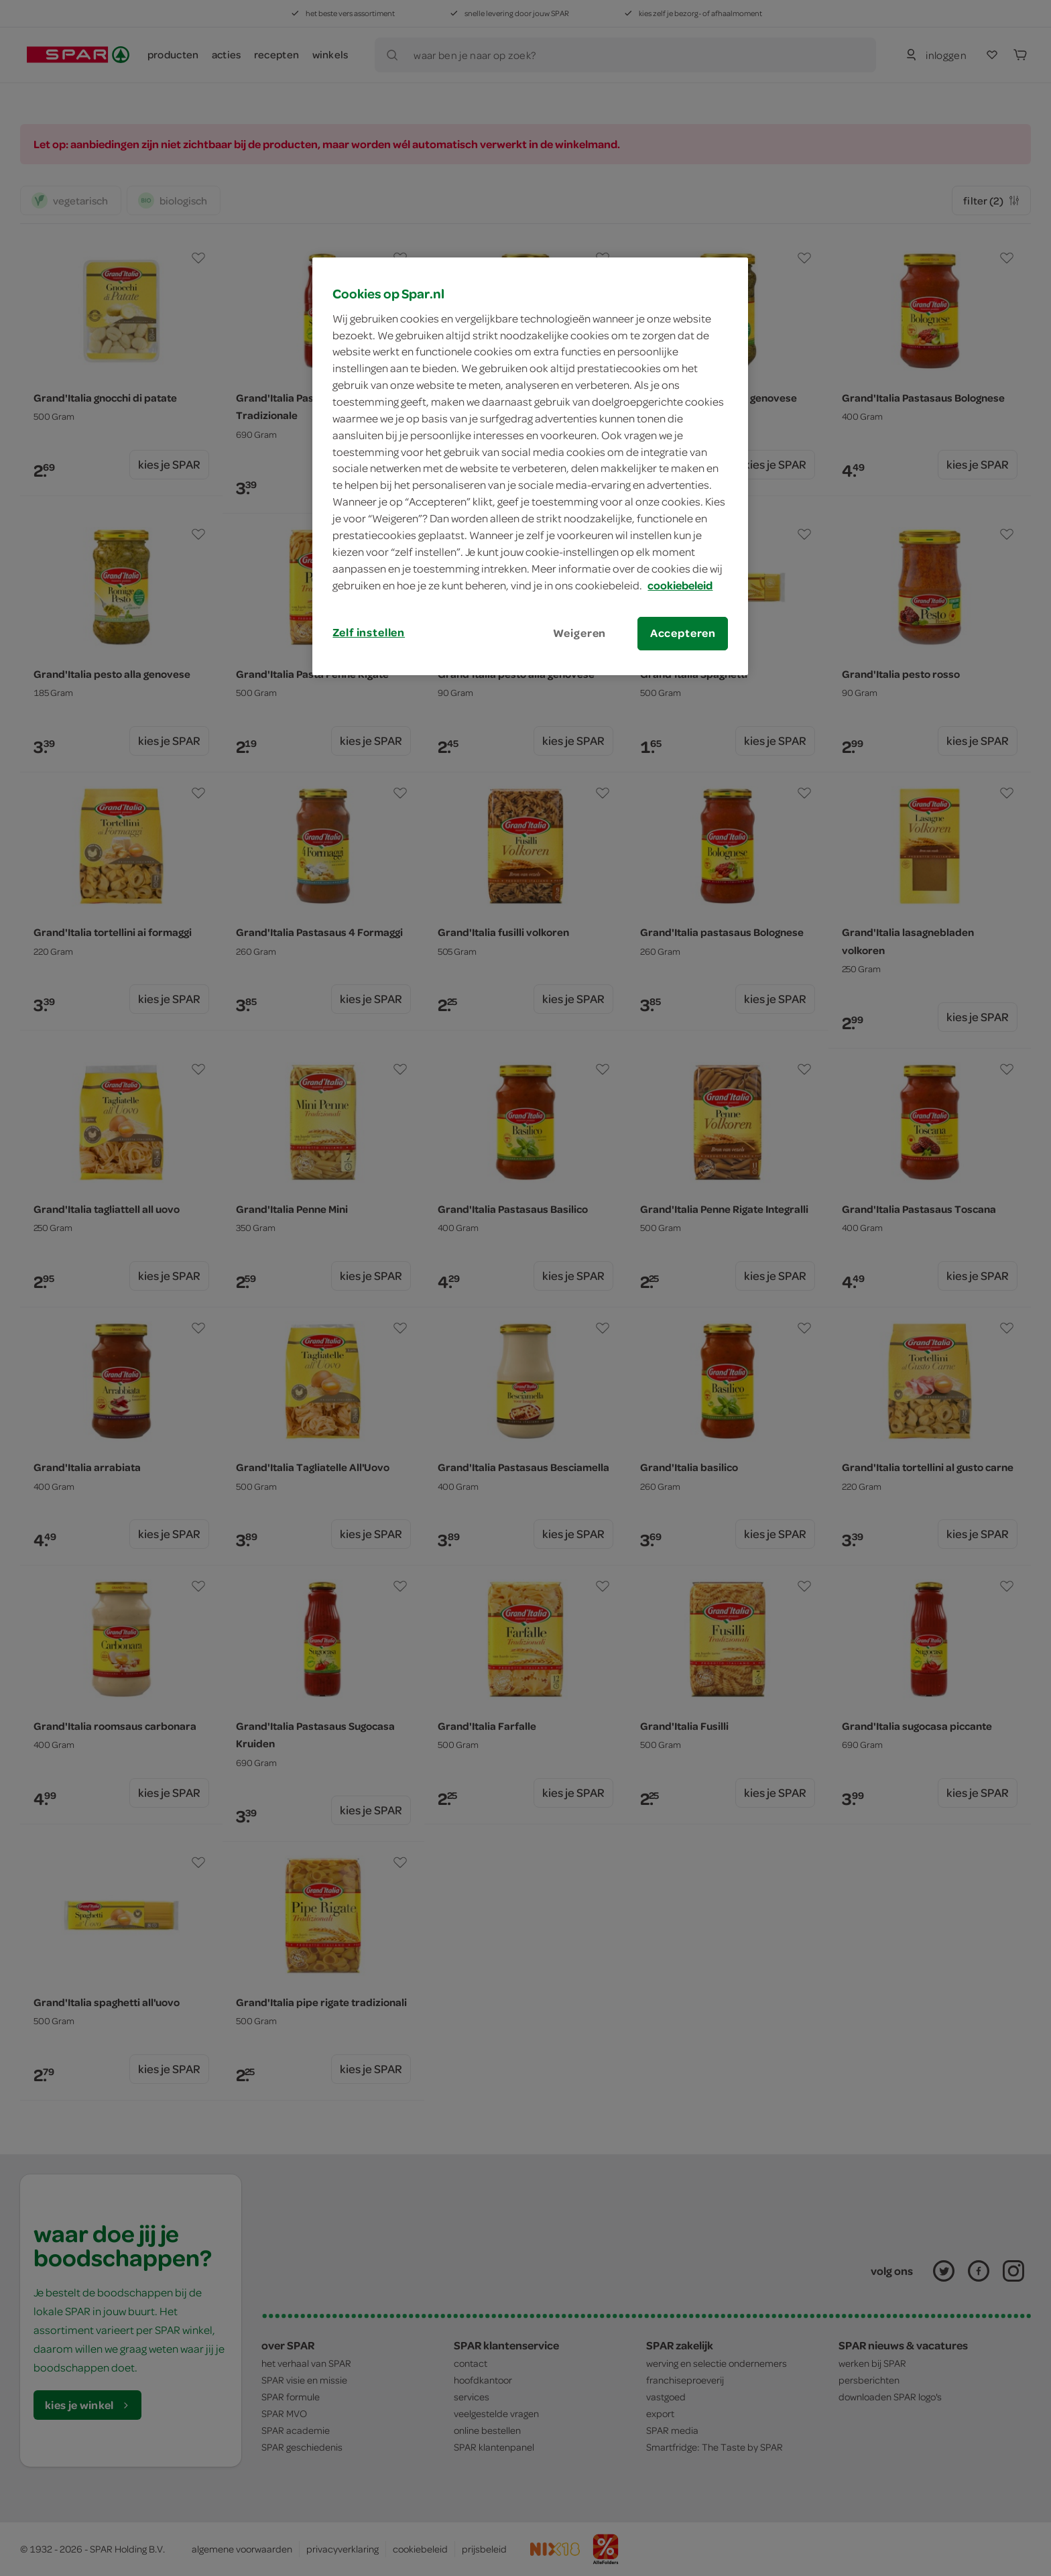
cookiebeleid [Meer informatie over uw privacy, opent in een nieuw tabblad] (680, 585)
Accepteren (683, 633)
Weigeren (580, 633)
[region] (530, 466)
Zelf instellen (368, 632)
